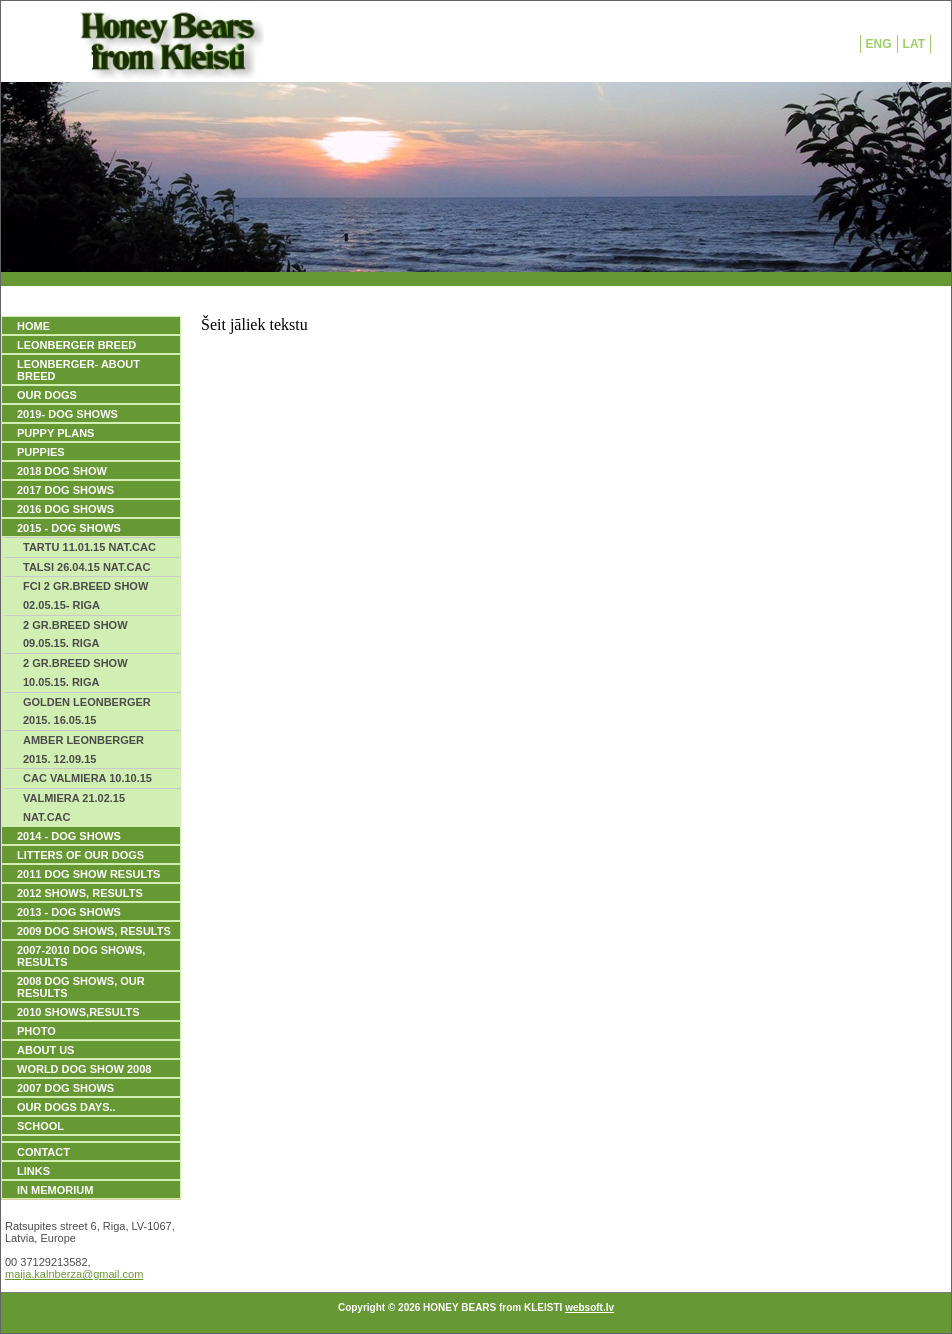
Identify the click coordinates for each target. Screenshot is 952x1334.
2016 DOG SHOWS (65, 509)
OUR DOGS (47, 395)
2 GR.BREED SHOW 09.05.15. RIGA (75, 634)
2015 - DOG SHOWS (69, 528)
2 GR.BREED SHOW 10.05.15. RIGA (75, 672)
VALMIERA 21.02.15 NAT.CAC (74, 807)
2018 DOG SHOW (62, 471)
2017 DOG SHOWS (65, 490)
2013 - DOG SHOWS (69, 912)
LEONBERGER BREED (76, 345)
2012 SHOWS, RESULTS (80, 893)
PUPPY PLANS (55, 433)
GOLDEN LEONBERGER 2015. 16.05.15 (87, 711)
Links (33, 1171)
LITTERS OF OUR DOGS (80, 855)
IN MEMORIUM (55, 1190)
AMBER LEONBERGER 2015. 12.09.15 (83, 749)
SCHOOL (40, 1126)
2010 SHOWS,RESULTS (78, 1012)
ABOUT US (45, 1050)
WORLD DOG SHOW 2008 (84, 1069)
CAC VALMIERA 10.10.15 (87, 778)
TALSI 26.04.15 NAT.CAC (86, 567)
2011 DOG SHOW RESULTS (88, 874)
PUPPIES (41, 452)
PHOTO (36, 1031)
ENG (879, 44)
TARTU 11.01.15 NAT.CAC (89, 547)
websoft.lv (589, 1307)
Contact (43, 1152)
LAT (914, 44)
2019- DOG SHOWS (67, 414)
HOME (33, 326)
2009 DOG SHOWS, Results (94, 931)
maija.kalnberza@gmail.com (74, 1274)
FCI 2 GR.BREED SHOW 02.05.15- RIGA (85, 595)
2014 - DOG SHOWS (69, 836)
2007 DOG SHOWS (65, 1088)
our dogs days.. (66, 1107)
